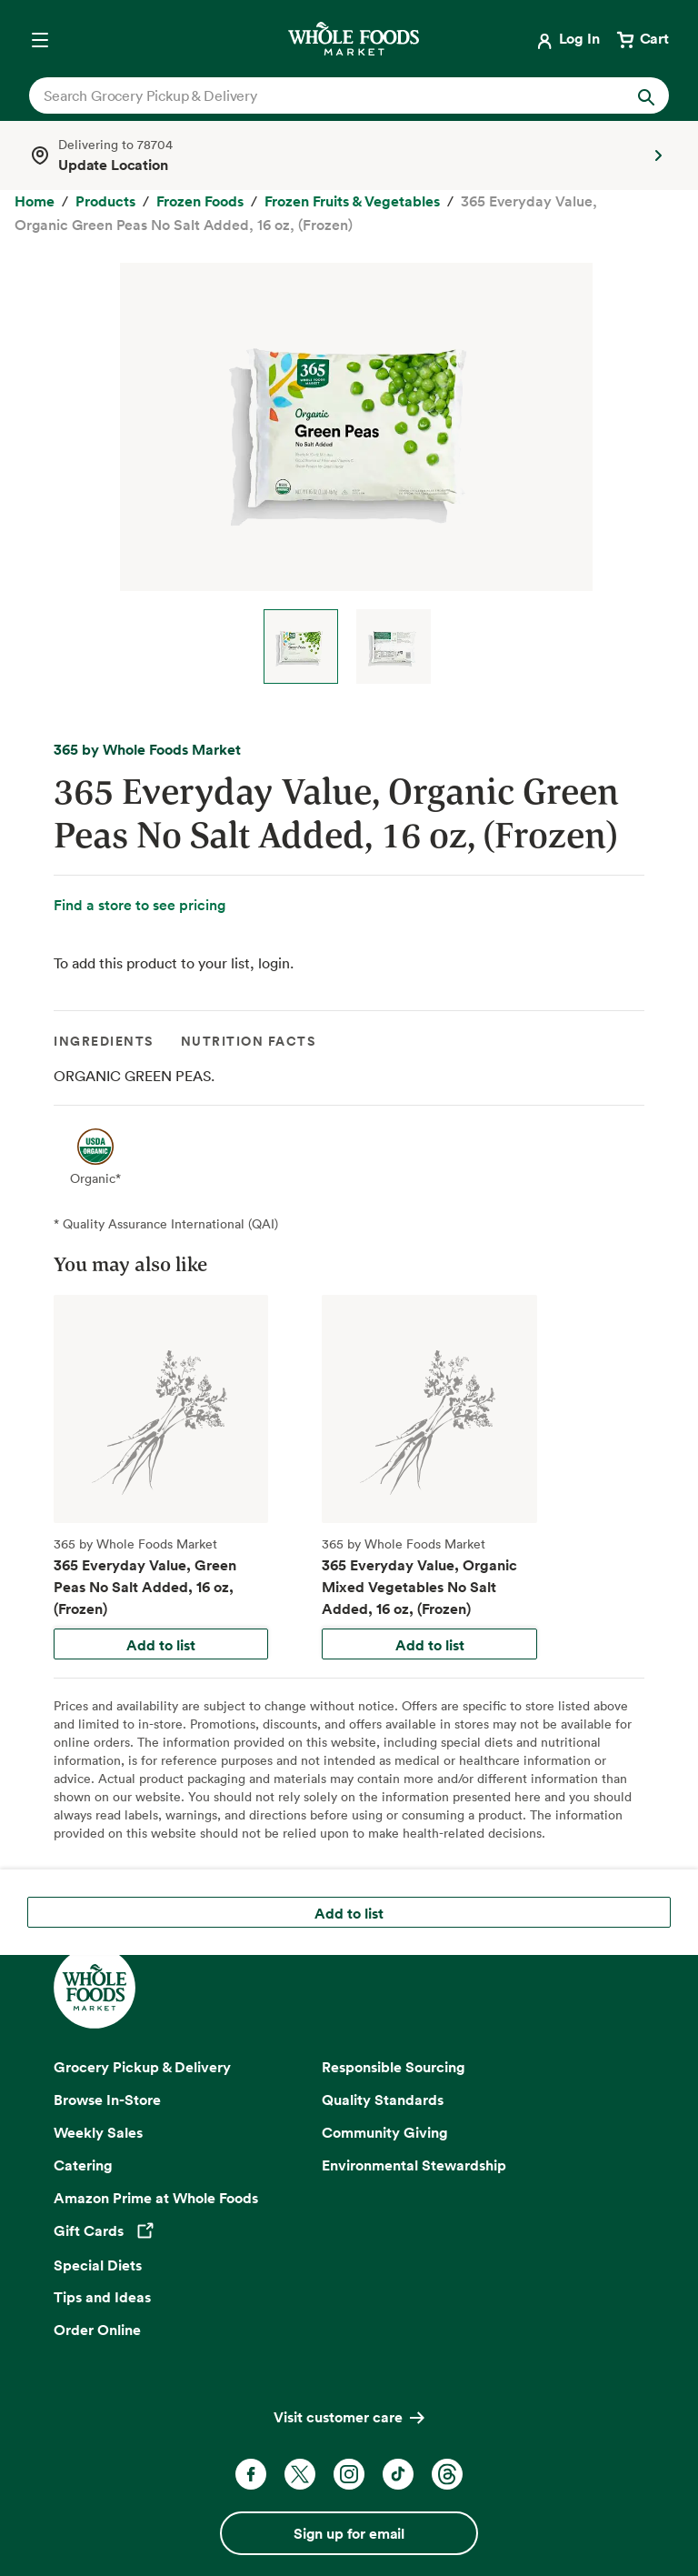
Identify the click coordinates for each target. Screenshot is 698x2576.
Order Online (97, 2330)
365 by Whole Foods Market (147, 749)
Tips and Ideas (102, 2297)
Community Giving (385, 2132)
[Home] (35, 202)
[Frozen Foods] (200, 202)
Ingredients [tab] (104, 1041)
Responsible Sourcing (393, 2067)
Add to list (160, 1645)
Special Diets (98, 2265)
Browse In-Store (107, 2100)
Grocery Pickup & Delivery (142, 2067)
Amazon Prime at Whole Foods (156, 2198)
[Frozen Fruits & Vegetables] (352, 202)
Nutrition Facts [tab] (248, 1041)
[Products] (105, 202)
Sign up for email (349, 2533)
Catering (83, 2165)
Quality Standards (383, 2100)
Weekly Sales (98, 2132)
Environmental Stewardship (414, 2165)
